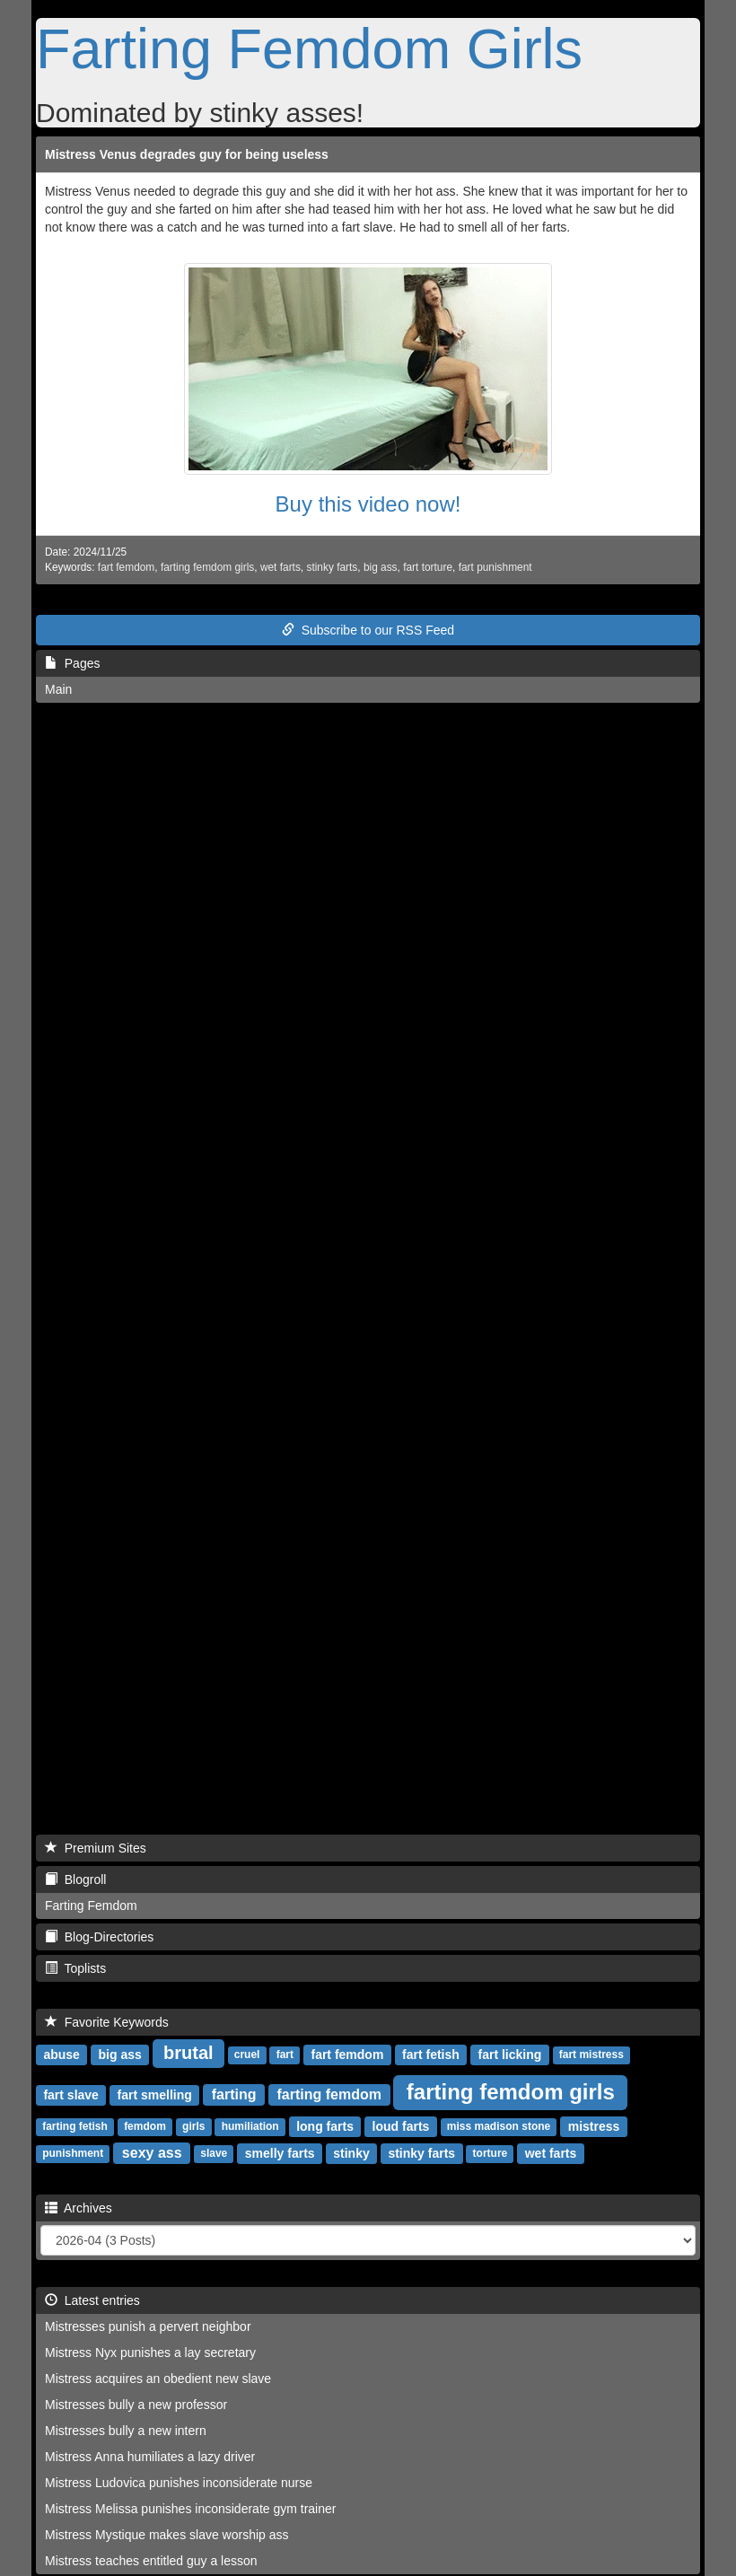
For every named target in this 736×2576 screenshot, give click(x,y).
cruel (247, 2055)
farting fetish (75, 2127)
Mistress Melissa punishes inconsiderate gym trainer (190, 2509)
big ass (381, 567)
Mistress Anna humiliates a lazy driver (150, 2456)
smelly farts (280, 2153)
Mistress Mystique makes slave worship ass (167, 2535)
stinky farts (331, 567)
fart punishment (495, 567)
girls (193, 2127)
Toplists (75, 1968)
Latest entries (92, 2300)
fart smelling (155, 2095)
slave (213, 2154)
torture (490, 2154)
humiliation (250, 2127)
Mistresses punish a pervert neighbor (148, 2326)
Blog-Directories (99, 1937)
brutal (188, 2053)
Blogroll (75, 1879)
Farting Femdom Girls (309, 48)
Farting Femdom (91, 1905)
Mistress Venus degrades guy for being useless (187, 154)
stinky (351, 2153)
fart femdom (126, 567)
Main (58, 689)
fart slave (70, 2095)
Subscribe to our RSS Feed (368, 630)
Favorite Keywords (107, 2022)
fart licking (510, 2054)
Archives (78, 2208)
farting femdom (329, 2094)
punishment (72, 2154)
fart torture (427, 567)
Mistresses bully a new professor (136, 2404)
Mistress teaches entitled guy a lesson (151, 2561)
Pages (72, 663)
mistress (594, 2126)
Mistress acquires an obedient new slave (158, 2378)
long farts (325, 2126)
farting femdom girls (207, 567)
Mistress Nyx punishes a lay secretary (150, 2352)
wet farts (280, 567)
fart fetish (431, 2054)
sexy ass (152, 2152)
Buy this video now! (368, 504)
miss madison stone (498, 2127)
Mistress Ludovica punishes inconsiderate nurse (178, 2482)
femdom (145, 2127)
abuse (61, 2054)
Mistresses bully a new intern (125, 2430)
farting (234, 2094)
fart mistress (591, 2055)
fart (285, 2055)
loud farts (401, 2126)
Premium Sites (95, 1848)
